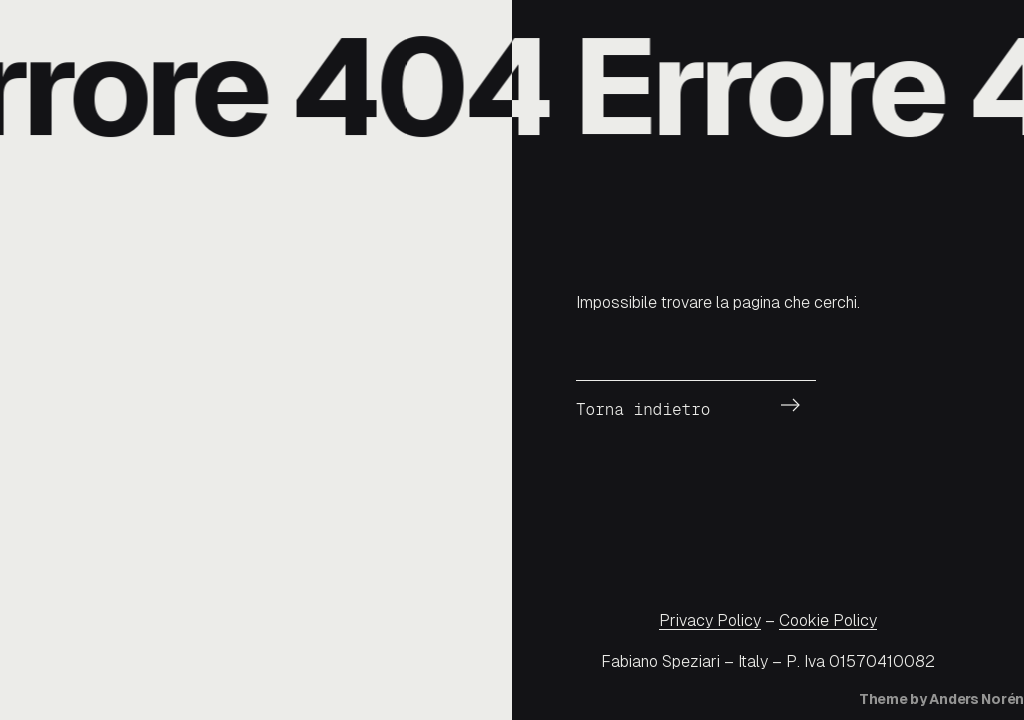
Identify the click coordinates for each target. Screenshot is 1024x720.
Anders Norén (976, 699)
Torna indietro (643, 409)
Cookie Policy (828, 620)
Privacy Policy (710, 620)
